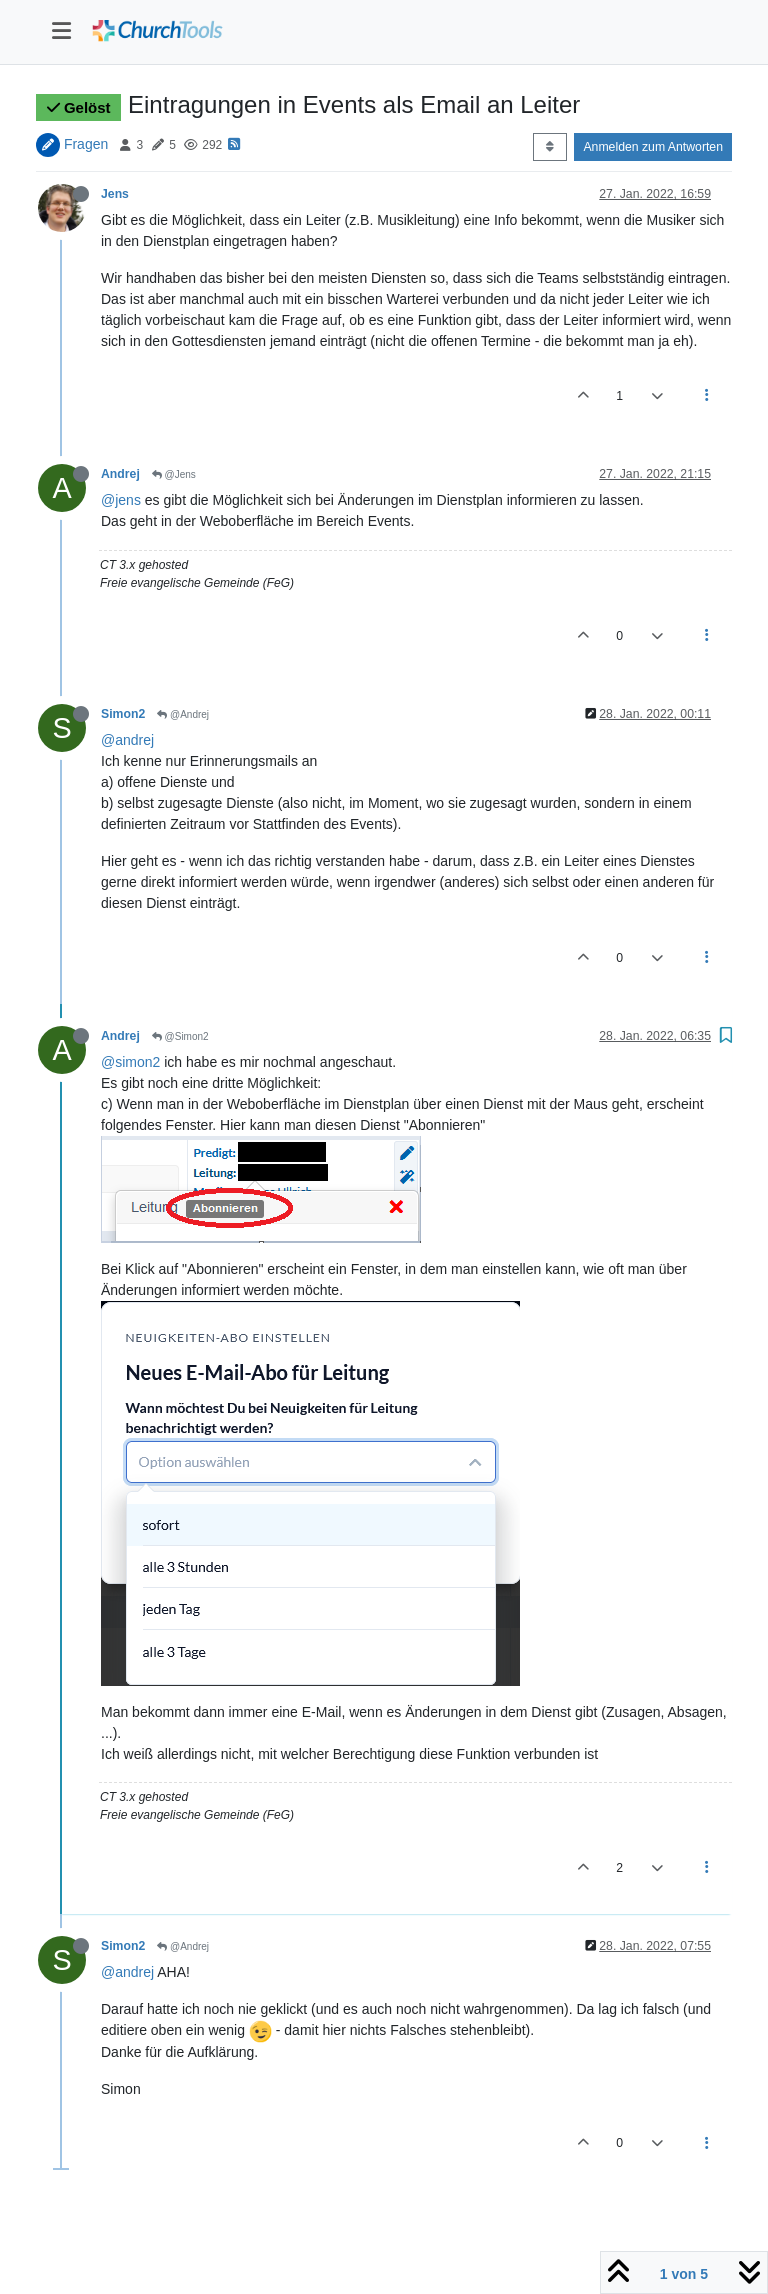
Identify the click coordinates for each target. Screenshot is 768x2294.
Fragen (86, 144)
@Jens (174, 474)
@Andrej (183, 714)
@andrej (127, 740)
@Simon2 (180, 1036)
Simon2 (123, 714)
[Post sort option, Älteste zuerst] (549, 147)
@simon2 (130, 1062)
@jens (121, 500)
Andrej (120, 474)
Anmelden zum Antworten (653, 147)
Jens (115, 194)
